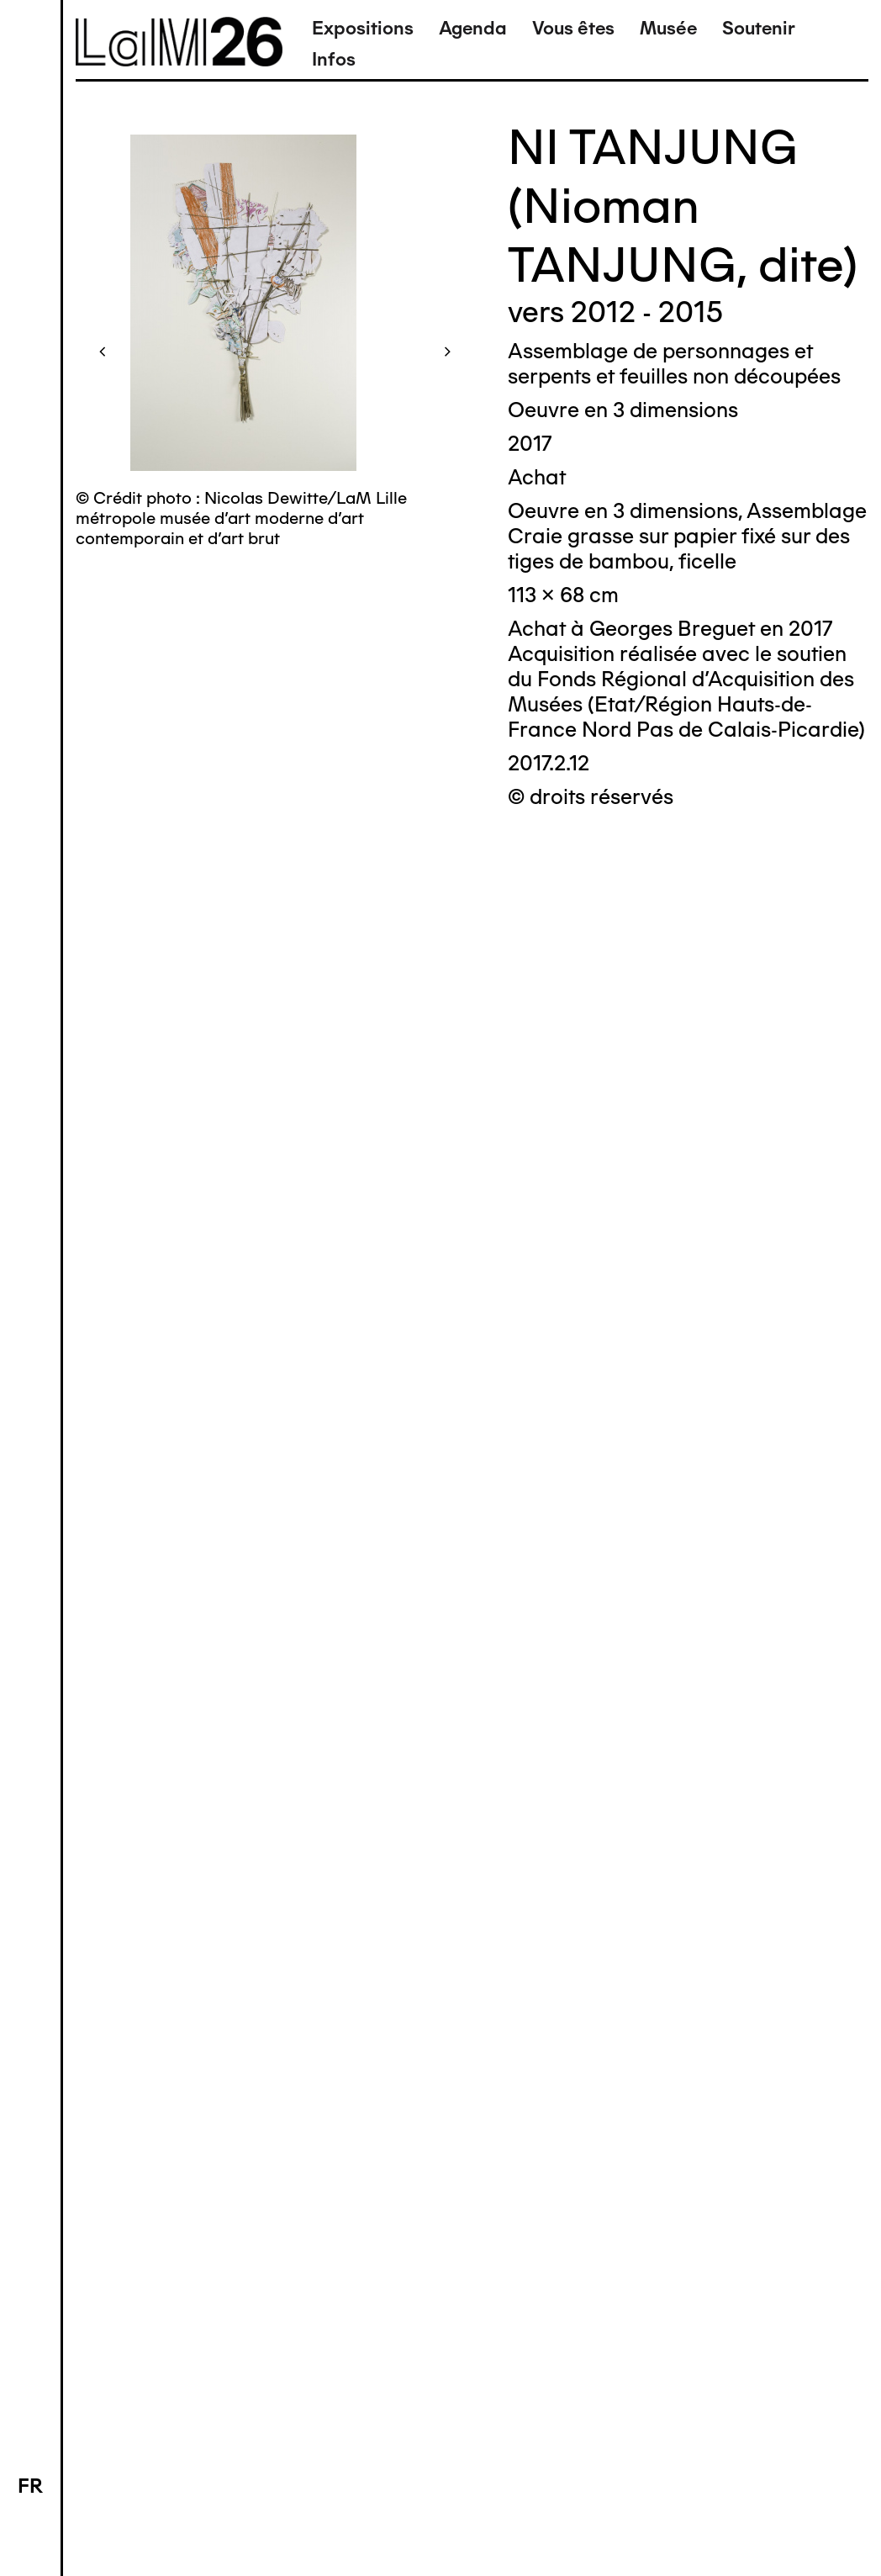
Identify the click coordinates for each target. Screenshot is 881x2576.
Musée (668, 28)
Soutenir (758, 28)
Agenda (473, 28)
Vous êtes (573, 28)
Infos (334, 59)
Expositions (363, 28)
